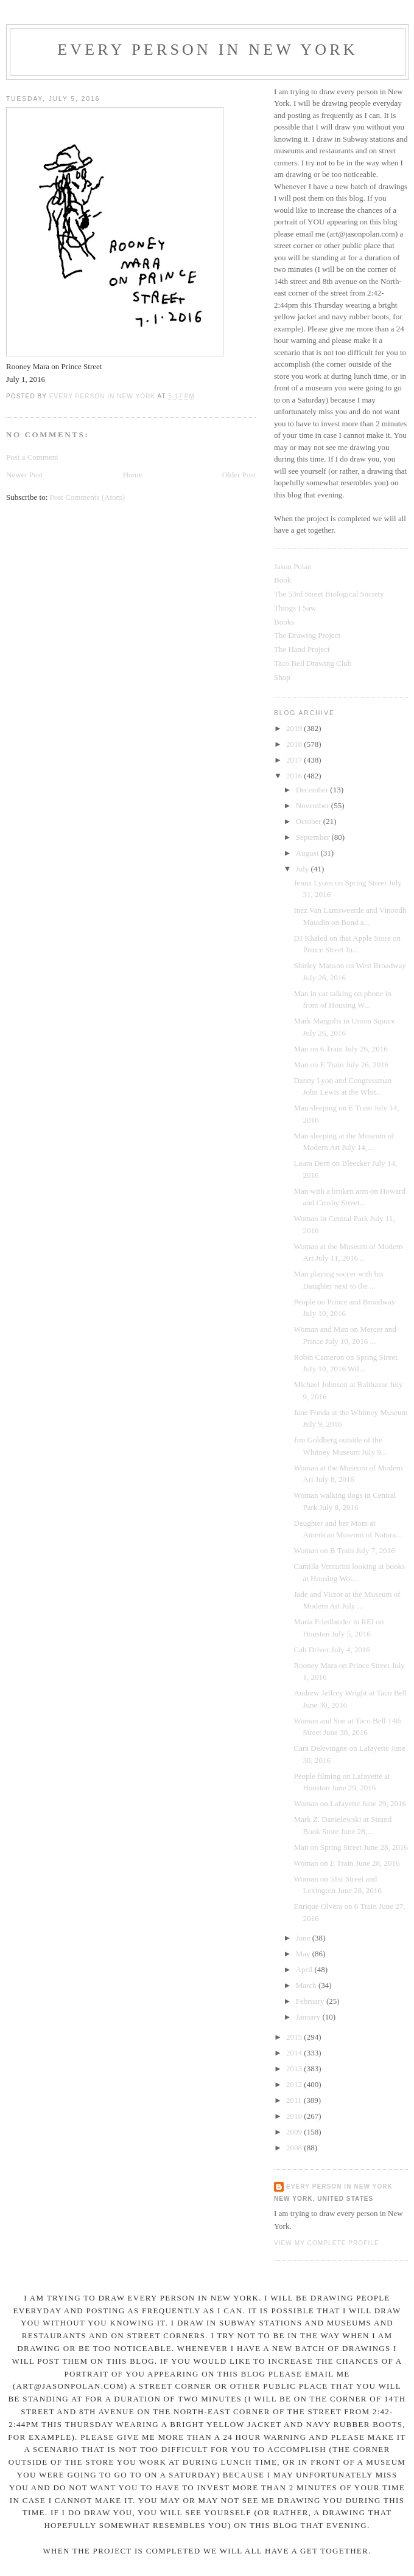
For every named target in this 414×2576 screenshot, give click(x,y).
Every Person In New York (207, 49)
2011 (295, 2100)
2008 (295, 2147)
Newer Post (24, 474)
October (309, 821)
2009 (295, 2131)
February (311, 2001)
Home (132, 474)
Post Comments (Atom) (87, 497)
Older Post (239, 474)
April (305, 1969)
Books (284, 621)
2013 (295, 2068)
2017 (295, 759)
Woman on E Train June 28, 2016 (346, 1863)
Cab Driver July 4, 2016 (331, 1649)
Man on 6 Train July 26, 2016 (340, 1048)
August (308, 852)
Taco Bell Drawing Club (312, 663)
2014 (295, 2052)
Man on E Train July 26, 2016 (340, 1064)
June (304, 1937)
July (303, 868)
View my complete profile (326, 2243)
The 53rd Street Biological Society (329, 593)
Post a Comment (32, 457)
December (313, 789)
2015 (295, 2036)
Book (282, 579)
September (314, 837)
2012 (295, 2084)
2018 (295, 744)
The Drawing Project (307, 635)
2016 (295, 775)
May (304, 1953)
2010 (295, 2116)
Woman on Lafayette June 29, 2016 (349, 1803)
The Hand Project (302, 649)
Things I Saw (295, 607)
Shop (282, 677)
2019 (295, 728)
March (307, 1985)
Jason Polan (293, 566)
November (313, 805)
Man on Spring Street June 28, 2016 (350, 1847)
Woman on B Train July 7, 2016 (344, 1550)
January (309, 2016)
